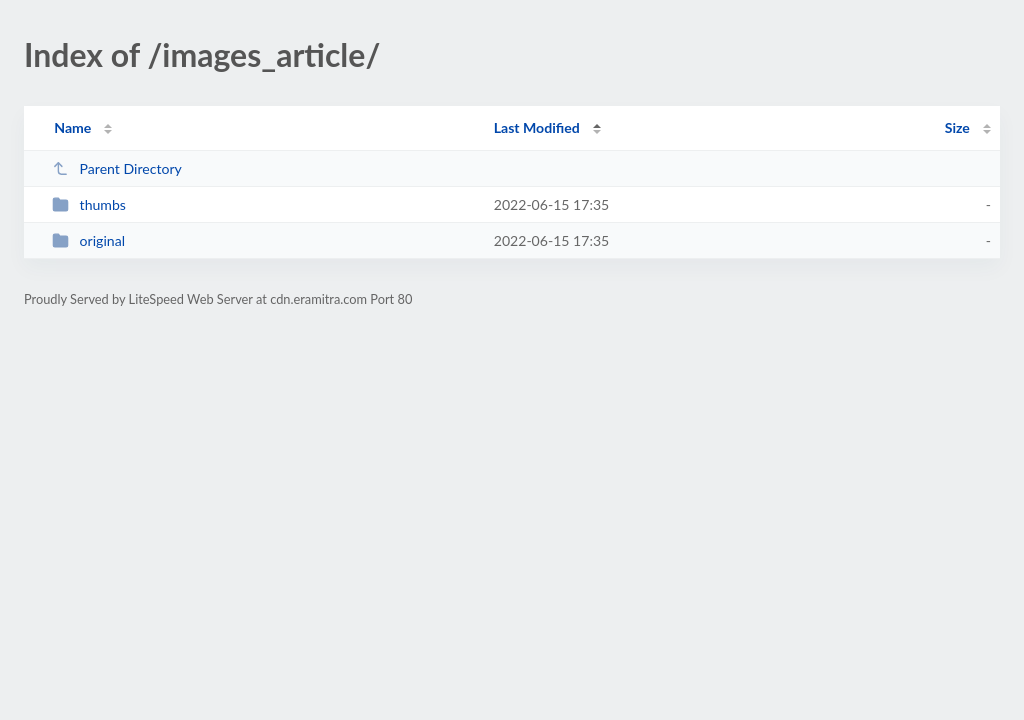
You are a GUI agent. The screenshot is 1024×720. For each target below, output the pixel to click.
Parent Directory (117, 168)
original (88, 240)
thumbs (89, 204)
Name (72, 127)
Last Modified (537, 127)
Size (957, 127)
